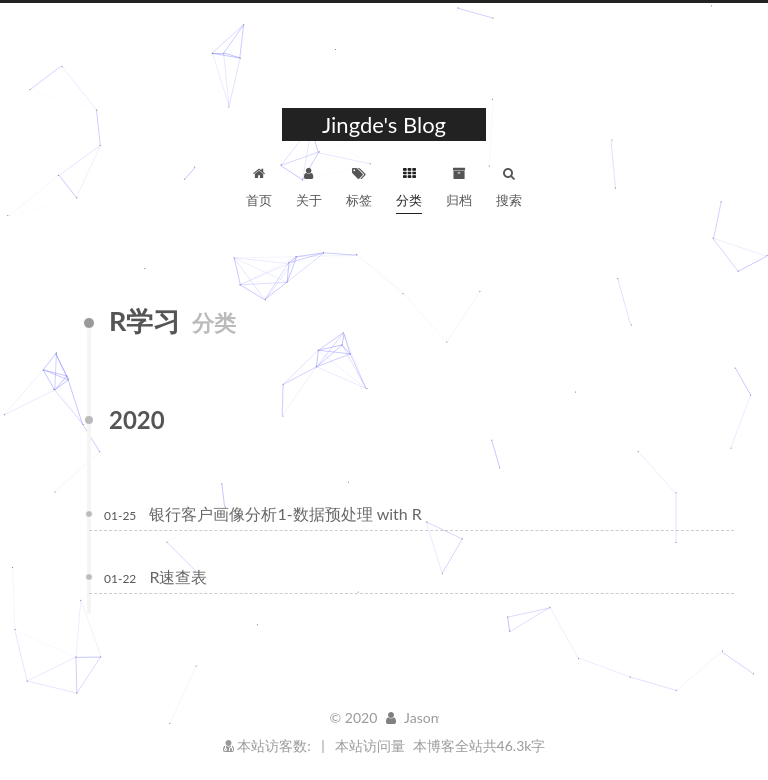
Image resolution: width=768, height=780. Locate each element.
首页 (259, 184)
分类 (409, 184)
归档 (459, 184)
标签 (359, 184)
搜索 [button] (509, 184)
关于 (309, 184)
